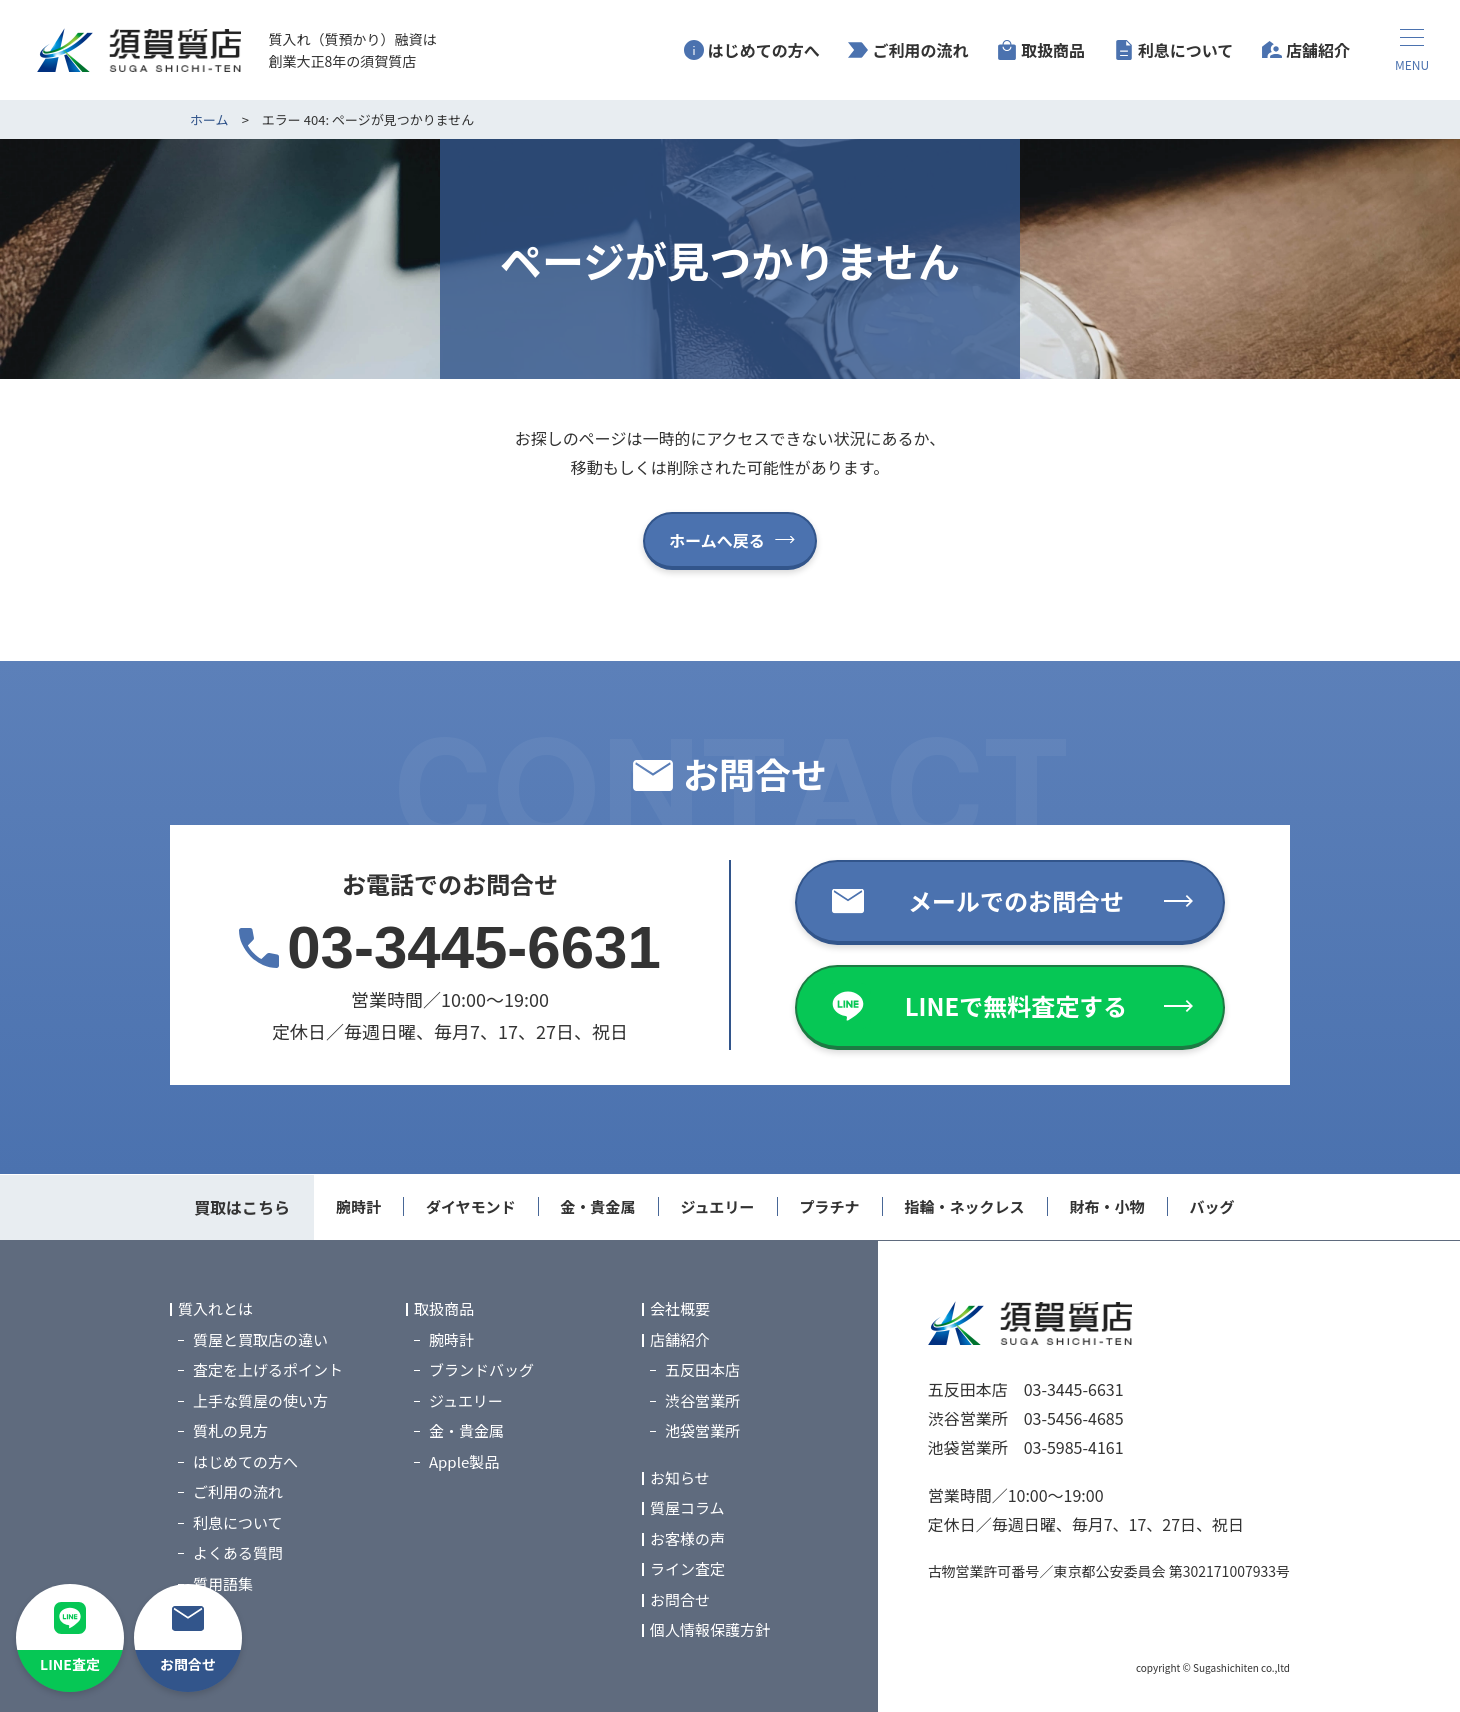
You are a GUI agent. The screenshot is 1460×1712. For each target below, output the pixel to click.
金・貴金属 (598, 1206)
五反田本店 (702, 1370)
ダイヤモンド (471, 1206)
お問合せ (680, 1599)
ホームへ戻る (717, 540)
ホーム (209, 119)
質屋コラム (687, 1508)
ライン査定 (687, 1569)
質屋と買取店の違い (260, 1339)
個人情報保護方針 (710, 1630)
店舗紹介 (1318, 50)
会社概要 (680, 1309)
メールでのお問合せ (1016, 900)
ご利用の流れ (920, 50)
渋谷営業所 (702, 1400)
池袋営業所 (702, 1431)
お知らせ (680, 1477)
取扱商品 (1053, 50)
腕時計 (358, 1206)
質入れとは (215, 1309)
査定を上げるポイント (268, 1370)
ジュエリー (718, 1206)
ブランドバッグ (481, 1370)
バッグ (1212, 1206)
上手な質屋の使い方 (260, 1400)
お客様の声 (687, 1538)
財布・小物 (1107, 1206)
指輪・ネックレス (965, 1206)
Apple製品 (464, 1461)
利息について (1186, 50)
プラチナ (830, 1206)
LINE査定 (70, 1664)
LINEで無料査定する (1016, 1005)
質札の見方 (230, 1431)
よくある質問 (238, 1553)
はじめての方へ (764, 50)
